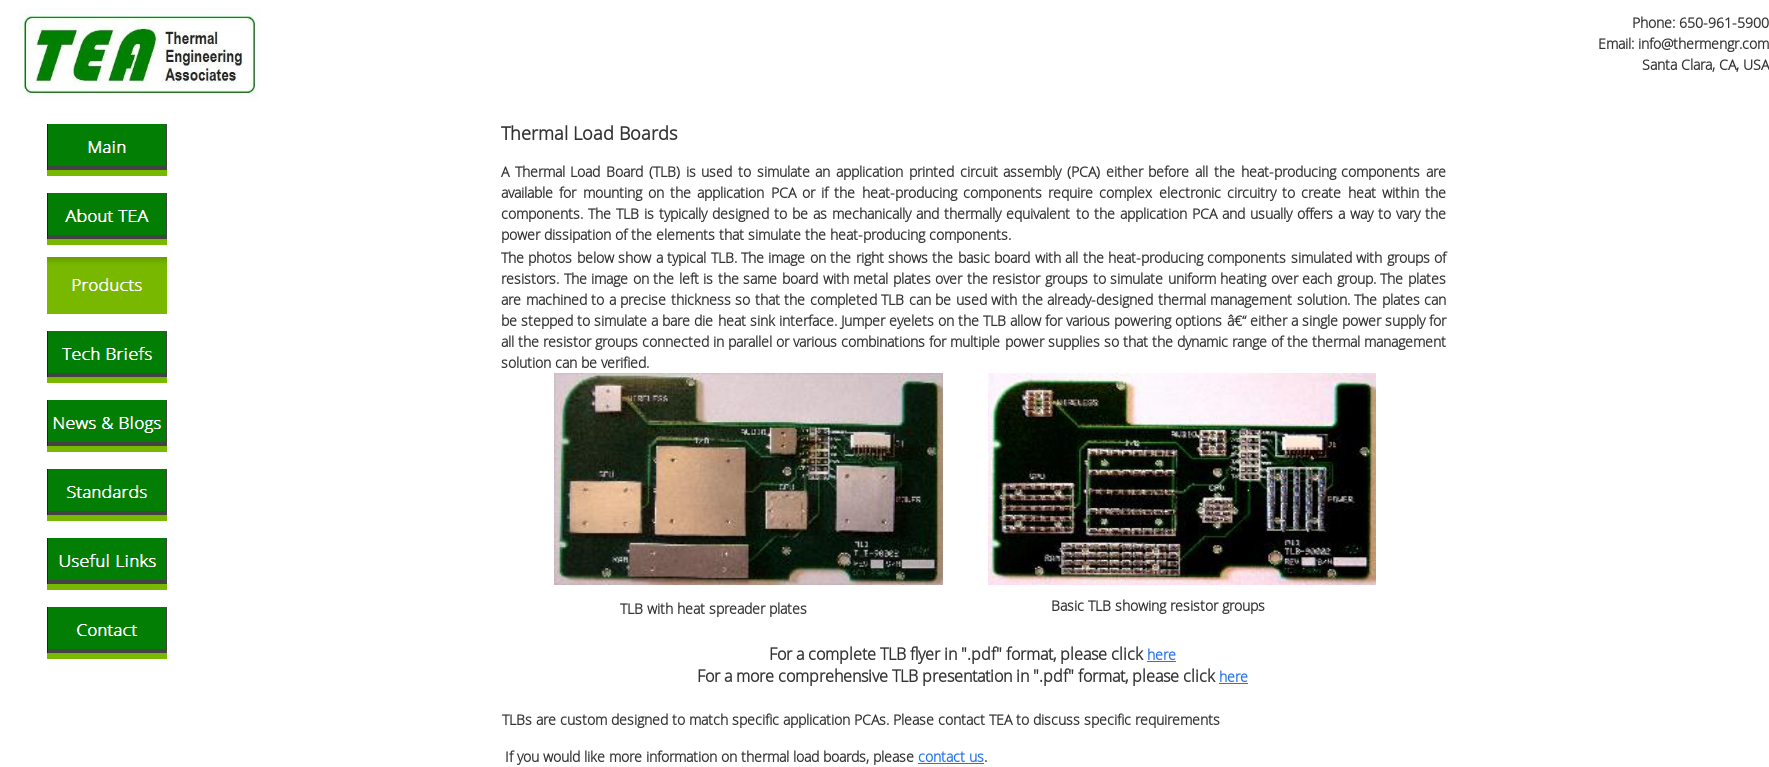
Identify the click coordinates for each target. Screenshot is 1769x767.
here (1161, 654)
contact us (951, 756)
